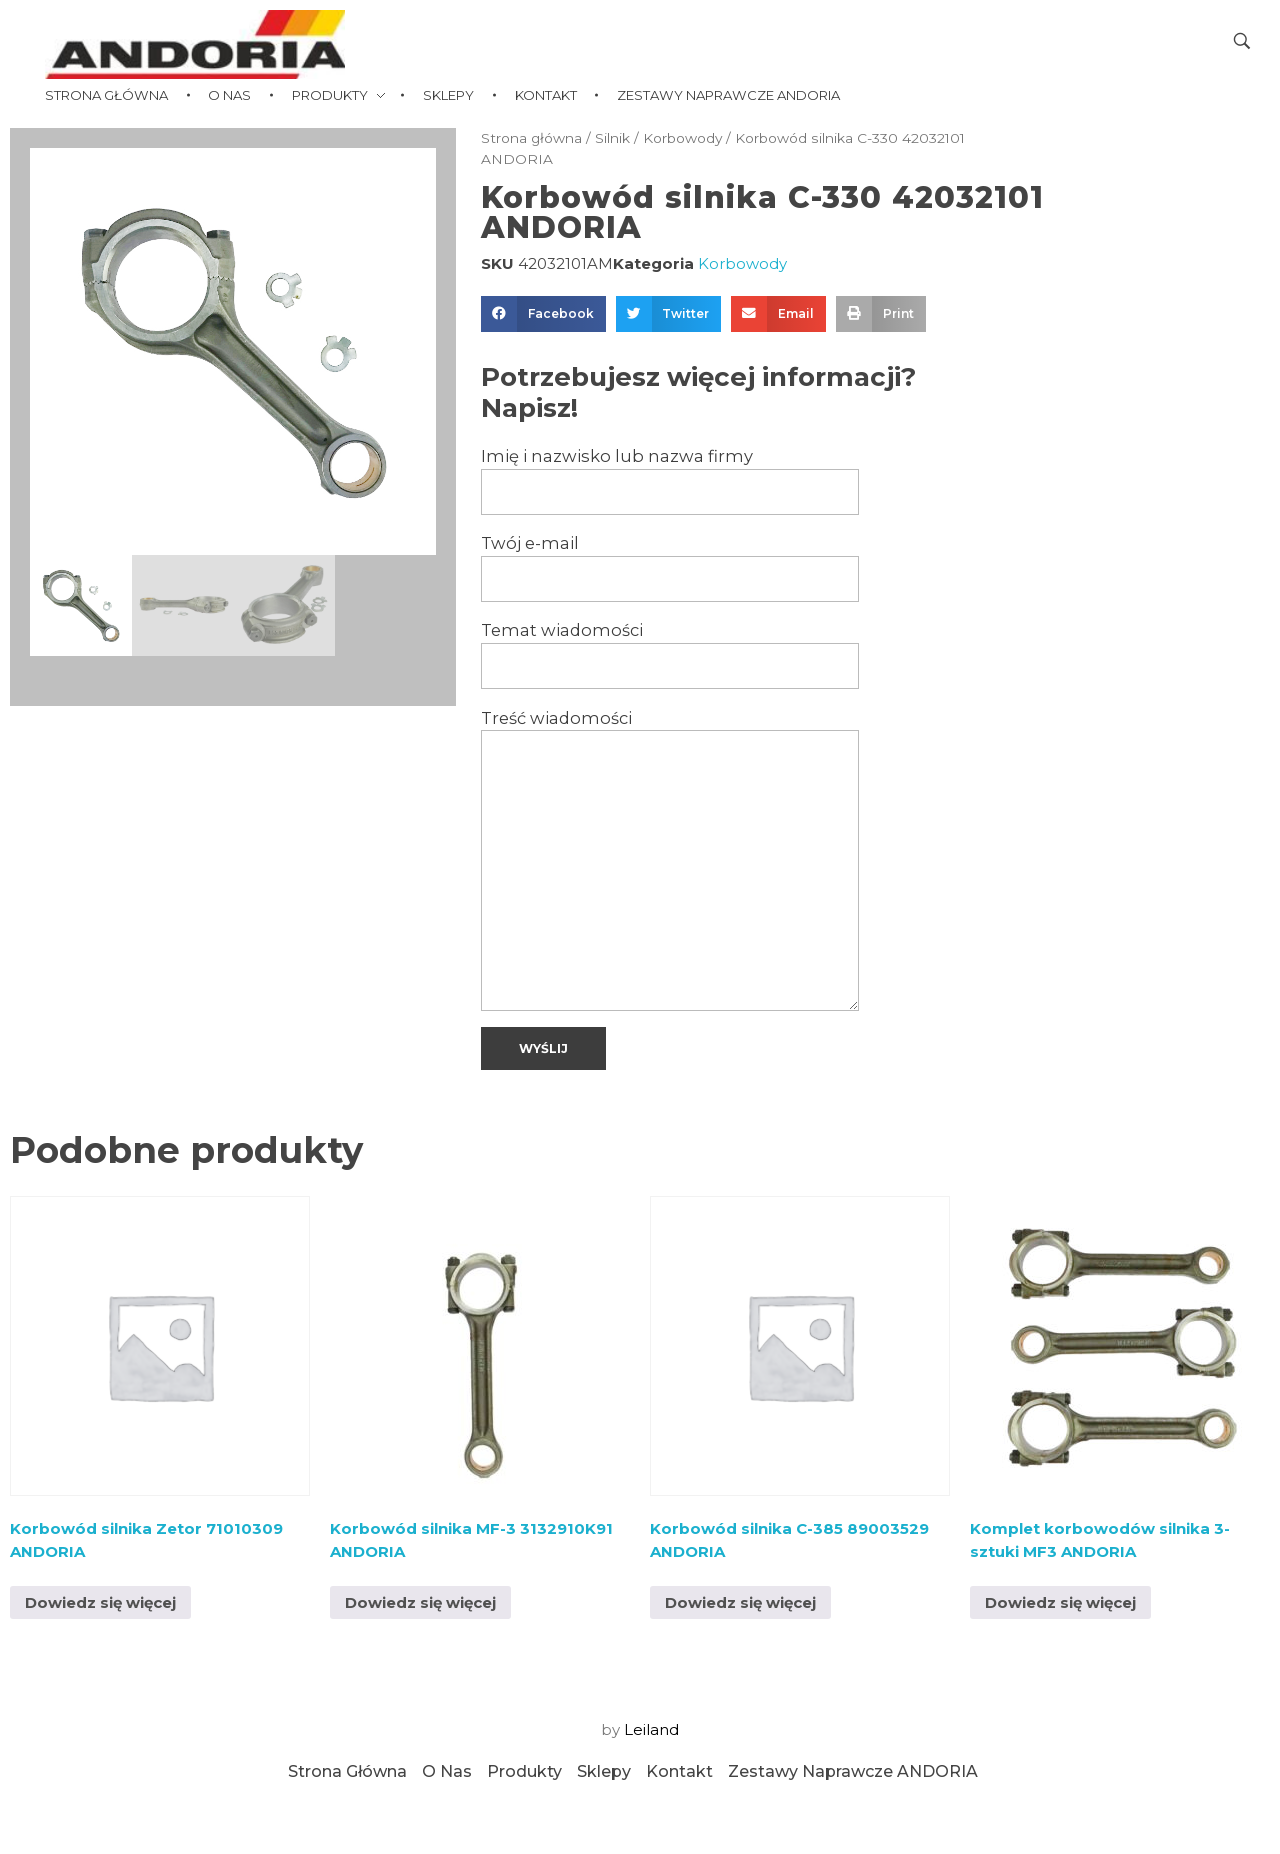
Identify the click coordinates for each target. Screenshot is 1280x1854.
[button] (543, 314)
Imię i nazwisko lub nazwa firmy (670, 480)
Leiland (651, 1729)
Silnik (612, 138)
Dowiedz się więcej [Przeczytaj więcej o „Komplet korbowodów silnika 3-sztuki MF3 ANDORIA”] (1060, 1602)
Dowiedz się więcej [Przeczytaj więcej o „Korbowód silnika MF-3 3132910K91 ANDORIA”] (420, 1602)
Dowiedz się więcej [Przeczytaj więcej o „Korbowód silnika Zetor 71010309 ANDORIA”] (100, 1602)
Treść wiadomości (670, 859)
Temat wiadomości (670, 654)
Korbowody (682, 138)
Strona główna (531, 138)
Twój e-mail (670, 567)
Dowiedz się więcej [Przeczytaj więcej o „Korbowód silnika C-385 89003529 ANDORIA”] (740, 1602)
